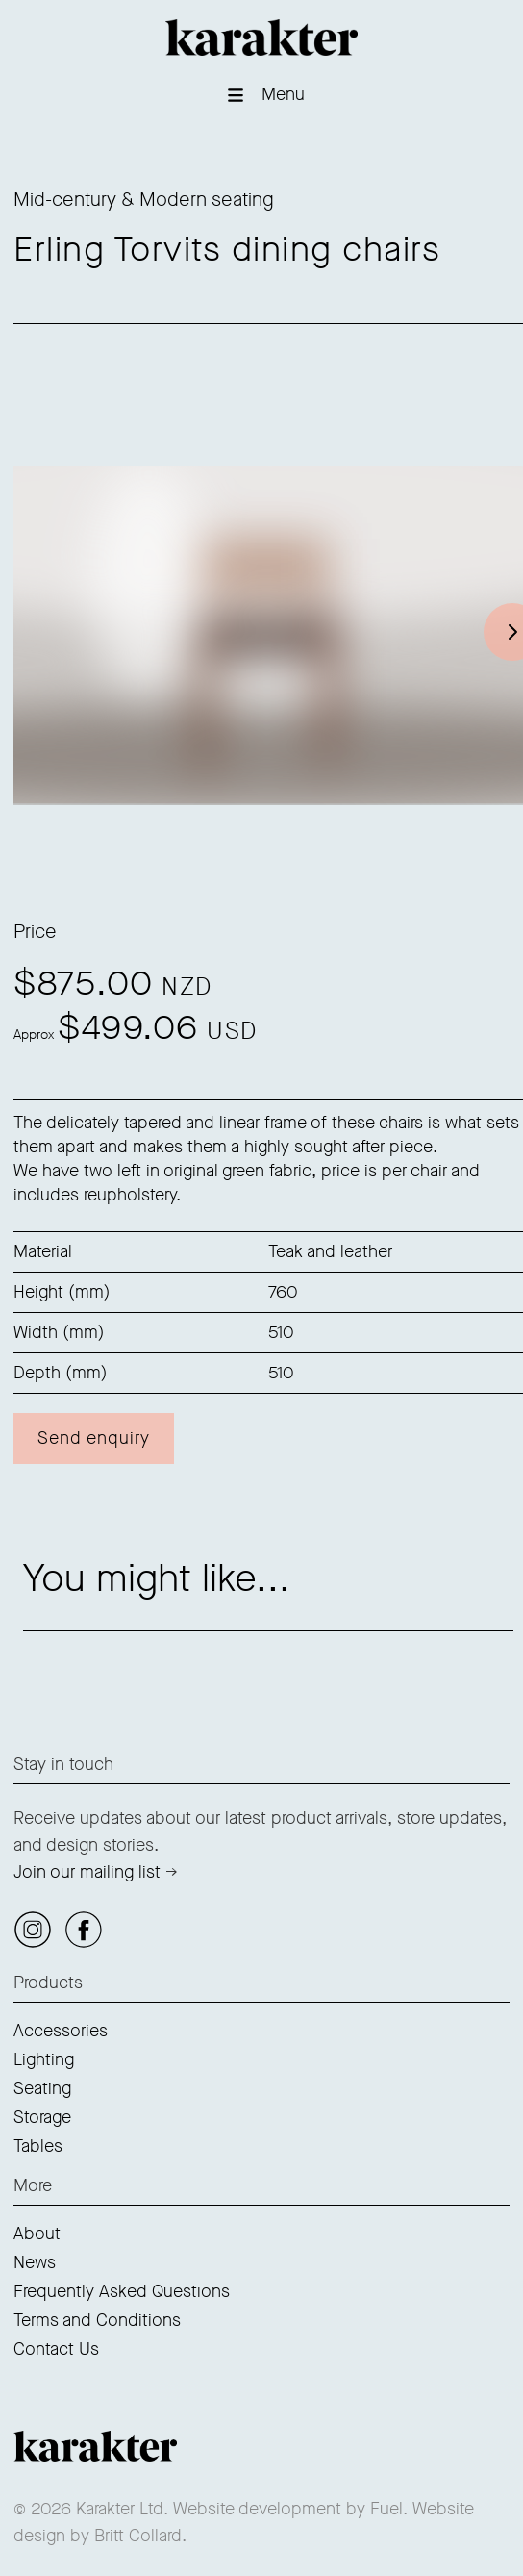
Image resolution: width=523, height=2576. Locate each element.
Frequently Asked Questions (121, 2291)
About (37, 2233)
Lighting (43, 2059)
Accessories (60, 2030)
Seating (42, 2088)
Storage (42, 2117)
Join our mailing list (87, 1871)
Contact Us (56, 2349)
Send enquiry (93, 1438)
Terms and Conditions (97, 2320)
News (34, 2262)
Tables (37, 2146)
